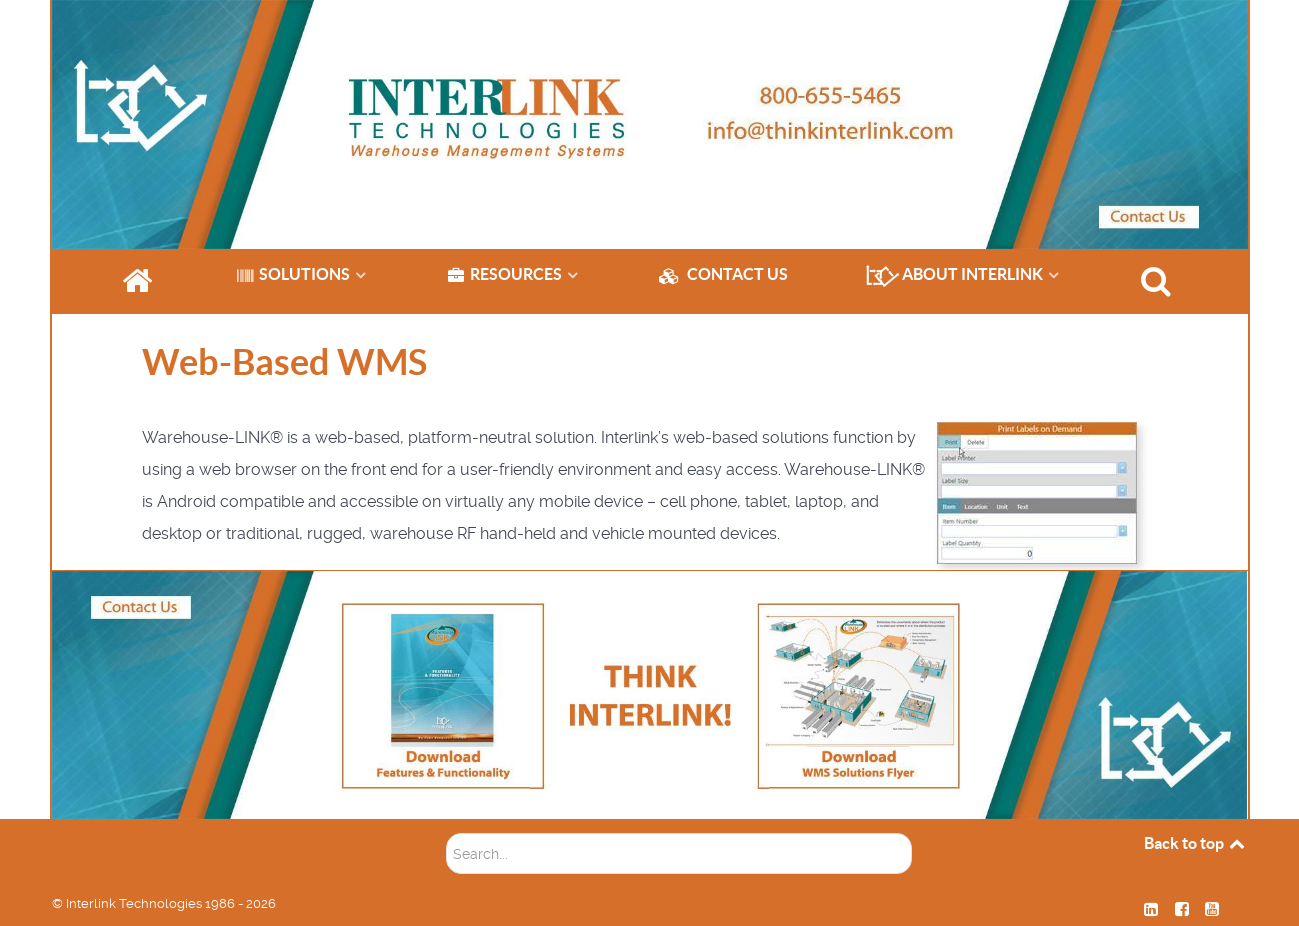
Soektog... (446, 819)
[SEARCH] (1159, 281)
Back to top (1196, 843)
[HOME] (140, 281)
